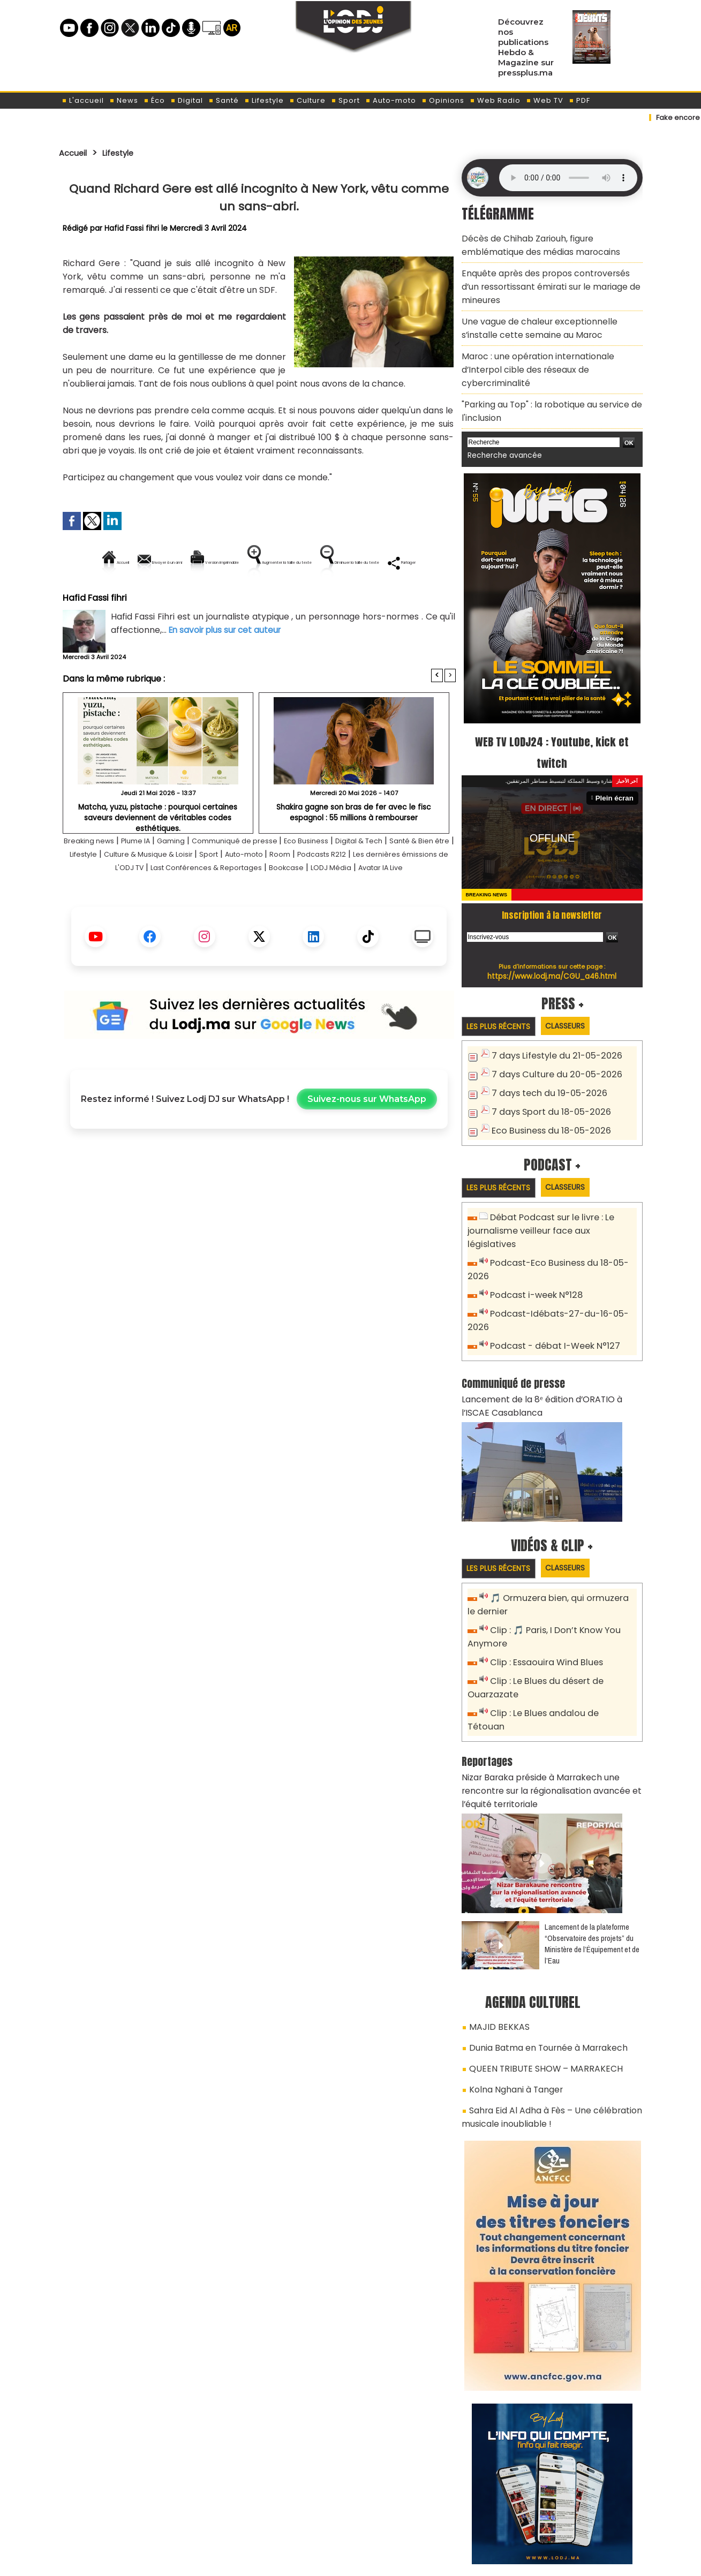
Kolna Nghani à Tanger (511, 1977)
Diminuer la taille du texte (232, 599)
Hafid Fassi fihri (132, 228)
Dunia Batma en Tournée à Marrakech (540, 1940)
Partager (327, 599)
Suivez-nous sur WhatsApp (366, 1149)
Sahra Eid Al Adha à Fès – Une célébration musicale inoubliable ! (542, 2002)
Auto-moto (390, 100)
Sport (345, 100)
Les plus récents (503, 988)
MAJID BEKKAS (494, 1921)
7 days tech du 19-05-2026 (545, 1053)
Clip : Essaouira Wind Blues (541, 1581)
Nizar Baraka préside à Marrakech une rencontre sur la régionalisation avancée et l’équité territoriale (551, 1689)
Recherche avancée (500, 417)
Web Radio (495, 100)
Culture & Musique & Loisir (239, 891)
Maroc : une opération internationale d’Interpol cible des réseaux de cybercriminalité (549, 346)
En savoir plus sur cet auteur (228, 666)
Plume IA (154, 877)
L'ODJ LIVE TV (420, 2512)
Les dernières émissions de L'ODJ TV (174, 904)
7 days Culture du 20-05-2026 (551, 1035)
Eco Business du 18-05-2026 (546, 1088)
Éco (154, 100)
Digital (186, 100)
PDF (579, 100)
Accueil (76, 152)
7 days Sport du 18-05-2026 (546, 1071)
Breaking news (98, 877)
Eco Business (353, 877)
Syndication (377, 2561)
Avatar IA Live (287, 917)
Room (396, 891)
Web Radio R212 (569, 2516)
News (123, 100)
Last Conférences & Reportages (323, 904)
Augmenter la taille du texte (387, 562)
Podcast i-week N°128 (533, 1237)
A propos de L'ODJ (134, 2512)
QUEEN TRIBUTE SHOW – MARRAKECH (535, 1958)
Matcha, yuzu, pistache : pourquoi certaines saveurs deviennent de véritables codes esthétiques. (158, 848)
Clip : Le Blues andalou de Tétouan (558, 1629)
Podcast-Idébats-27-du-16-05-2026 (563, 1254)
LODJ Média (227, 917)
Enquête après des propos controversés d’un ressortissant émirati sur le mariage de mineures (545, 279)
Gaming (196, 877)
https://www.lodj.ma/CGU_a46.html (552, 937)
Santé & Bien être (100, 891)
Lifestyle (264, 100)
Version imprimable (264, 562)
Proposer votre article (278, 2512)
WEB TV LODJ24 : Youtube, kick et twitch (551, 713)
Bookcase (418, 904)
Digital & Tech (416, 877)
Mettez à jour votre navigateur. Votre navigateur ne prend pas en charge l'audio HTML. (568, 177)
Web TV (544, 100)
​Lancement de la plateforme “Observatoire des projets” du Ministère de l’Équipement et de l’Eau (592, 1839)
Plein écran (616, 759)
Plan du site (323, 2561)
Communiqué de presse (271, 877)
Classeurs (577, 987)
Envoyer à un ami (162, 562)
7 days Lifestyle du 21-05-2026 (551, 1018)
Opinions (442, 100)
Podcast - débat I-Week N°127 (550, 1272)
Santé (223, 100)
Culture (307, 100)
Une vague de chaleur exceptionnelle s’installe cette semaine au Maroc (548, 315)
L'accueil (83, 100)
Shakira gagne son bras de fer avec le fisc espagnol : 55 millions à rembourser (354, 848)
